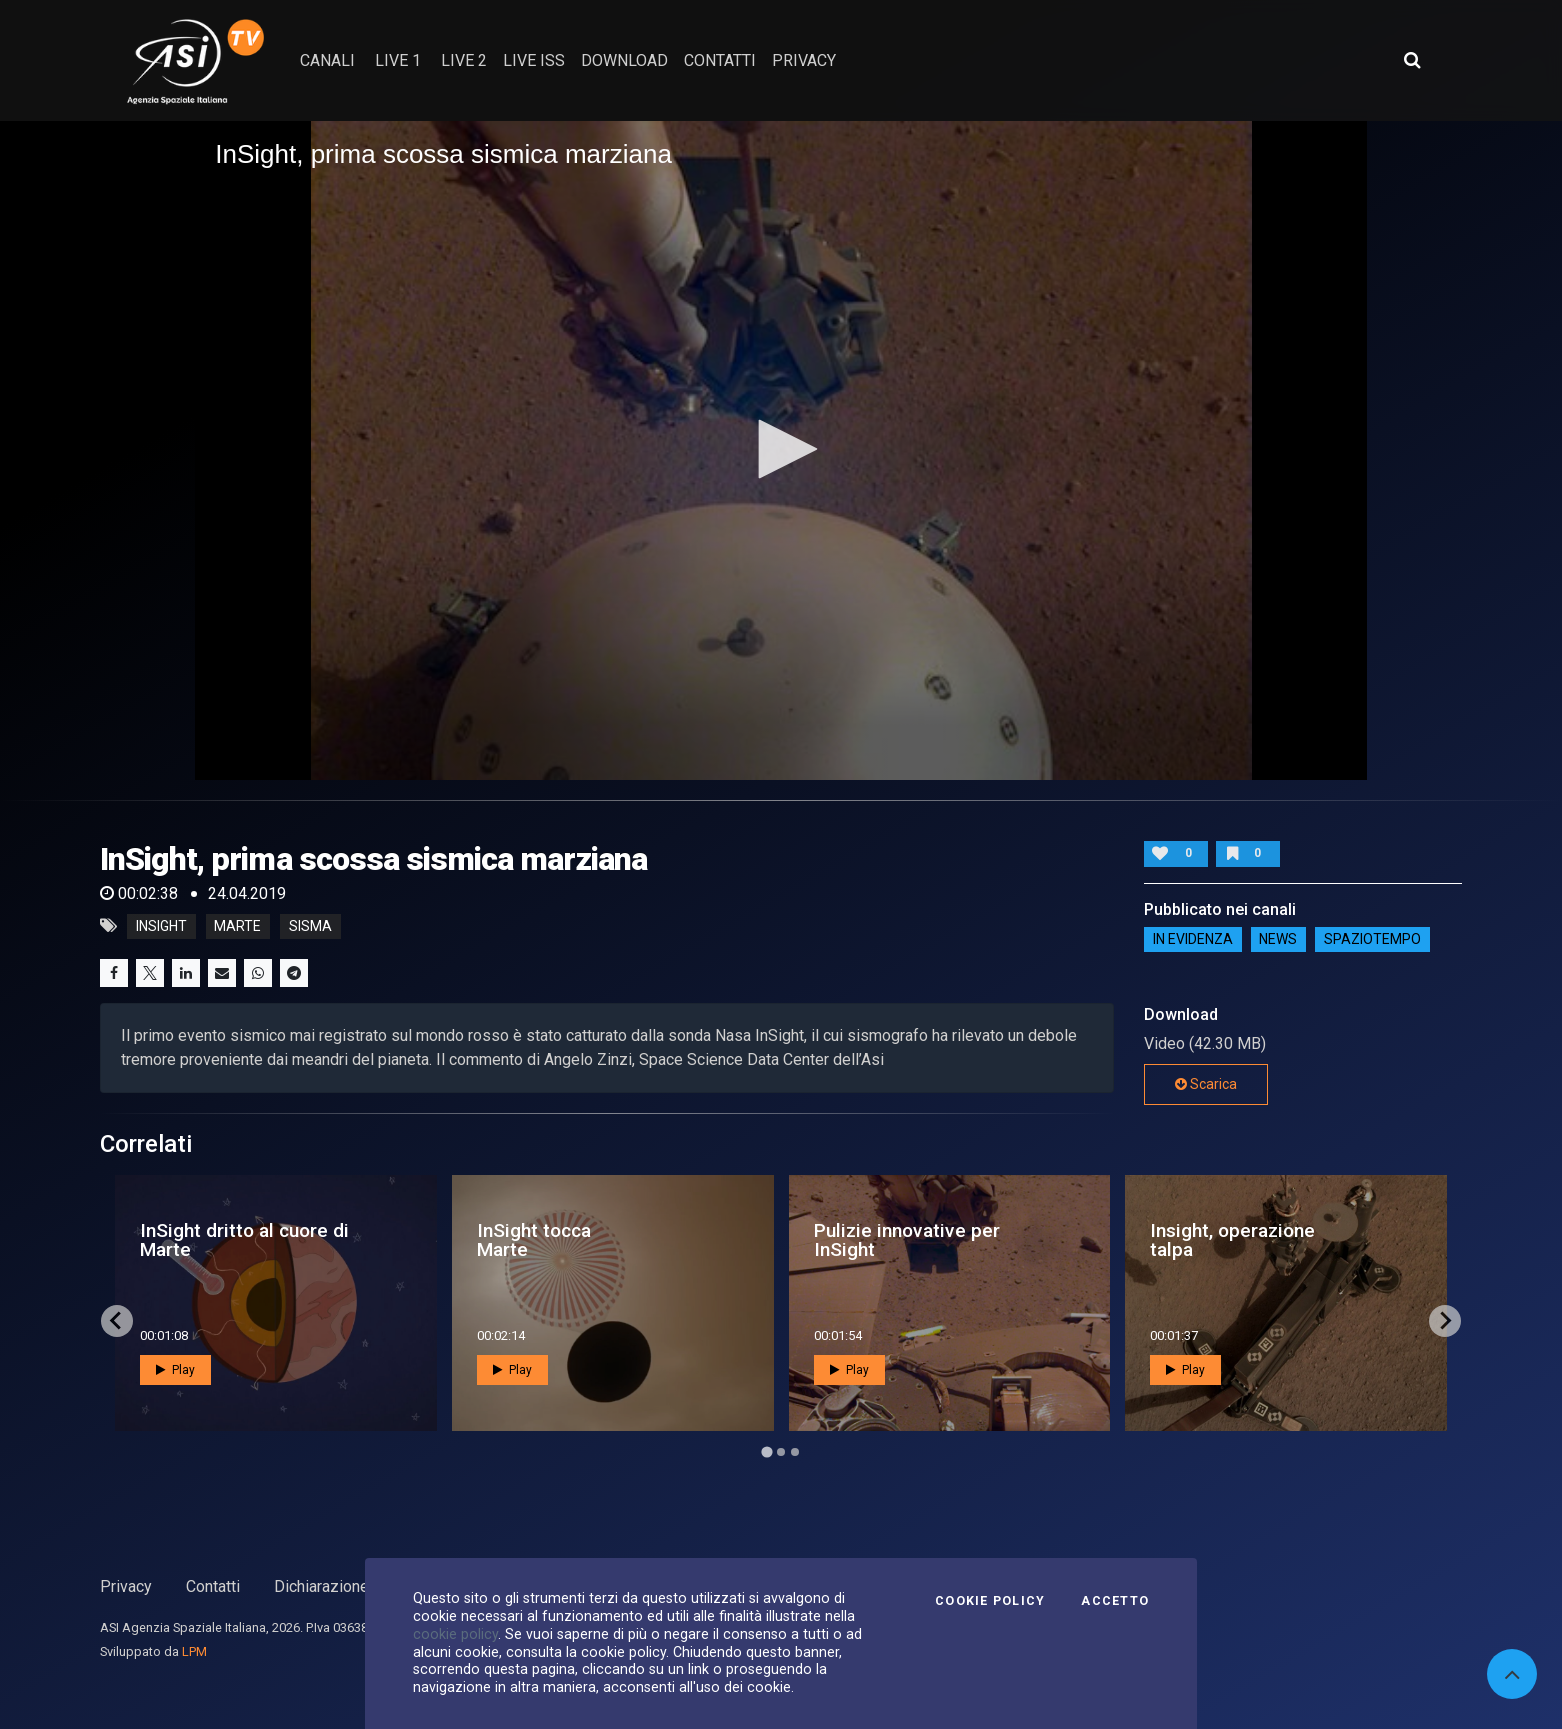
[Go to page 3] (795, 1452)
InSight (161, 926)
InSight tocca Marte (534, 1240)
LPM (194, 1651)
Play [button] (175, 1370)
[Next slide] (1445, 1321)
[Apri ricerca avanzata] (1412, 60)
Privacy (126, 1586)
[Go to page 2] (781, 1452)
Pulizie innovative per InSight (907, 1240)
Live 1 (398, 60)
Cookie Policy (990, 1601)
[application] (781, 450)
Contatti (213, 1586)
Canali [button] (327, 60)
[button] (781, 449)
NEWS (1278, 940)
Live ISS (534, 60)
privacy (804, 60)
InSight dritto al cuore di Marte (244, 1240)
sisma (310, 926)
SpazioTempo (1372, 940)
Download (624, 60)
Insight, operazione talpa (1232, 1240)
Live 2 (464, 60)
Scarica (1206, 1084)
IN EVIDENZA (1193, 940)
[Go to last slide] (117, 1321)
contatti (720, 60)
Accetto (1115, 1601)
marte (237, 926)
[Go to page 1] (766, 1451)
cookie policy (455, 1634)
